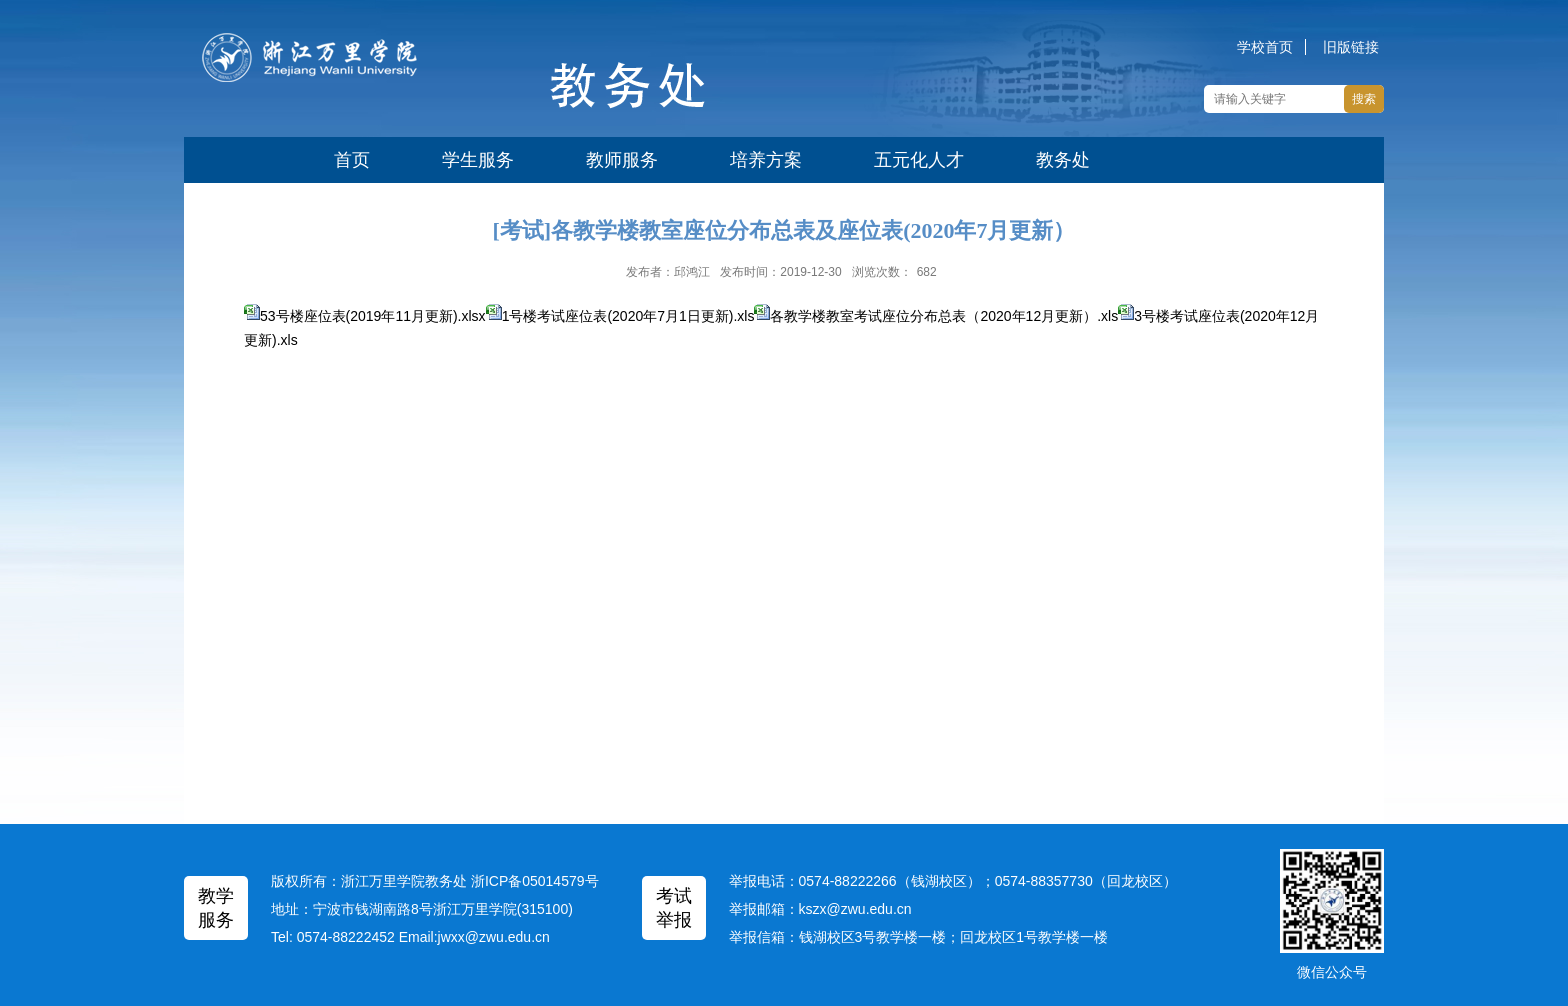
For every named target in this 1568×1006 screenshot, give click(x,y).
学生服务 (478, 160)
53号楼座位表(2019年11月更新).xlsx (381, 316)
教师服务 (622, 160)
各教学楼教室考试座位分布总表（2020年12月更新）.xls (944, 316)
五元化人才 (919, 160)
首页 (352, 160)
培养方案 (766, 160)
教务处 (1063, 160)
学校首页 (1265, 47)
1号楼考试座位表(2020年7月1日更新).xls (628, 316)
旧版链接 (1351, 47)
